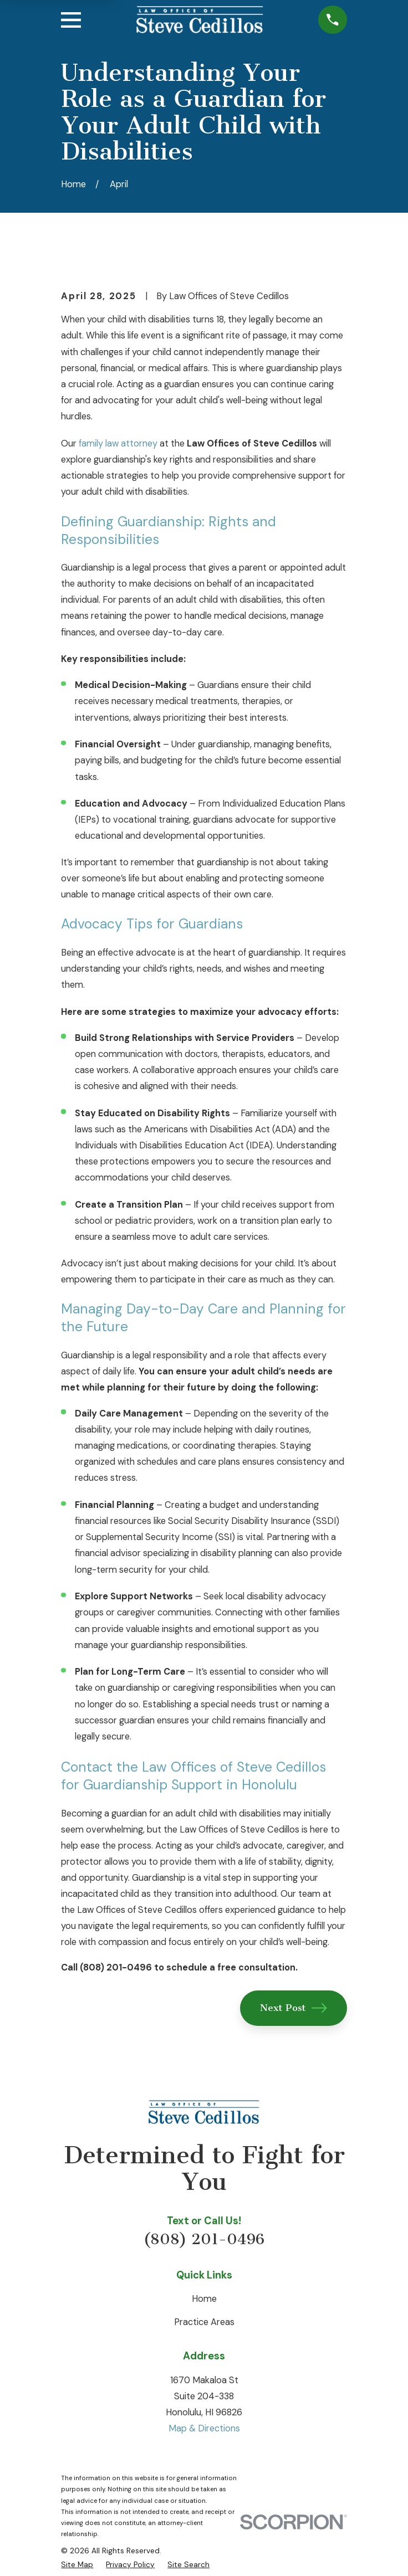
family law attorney (118, 443)
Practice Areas (204, 2322)
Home (204, 2299)
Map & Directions (204, 2428)
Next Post (293, 2007)
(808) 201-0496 (204, 2239)
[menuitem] (77, 2564)
